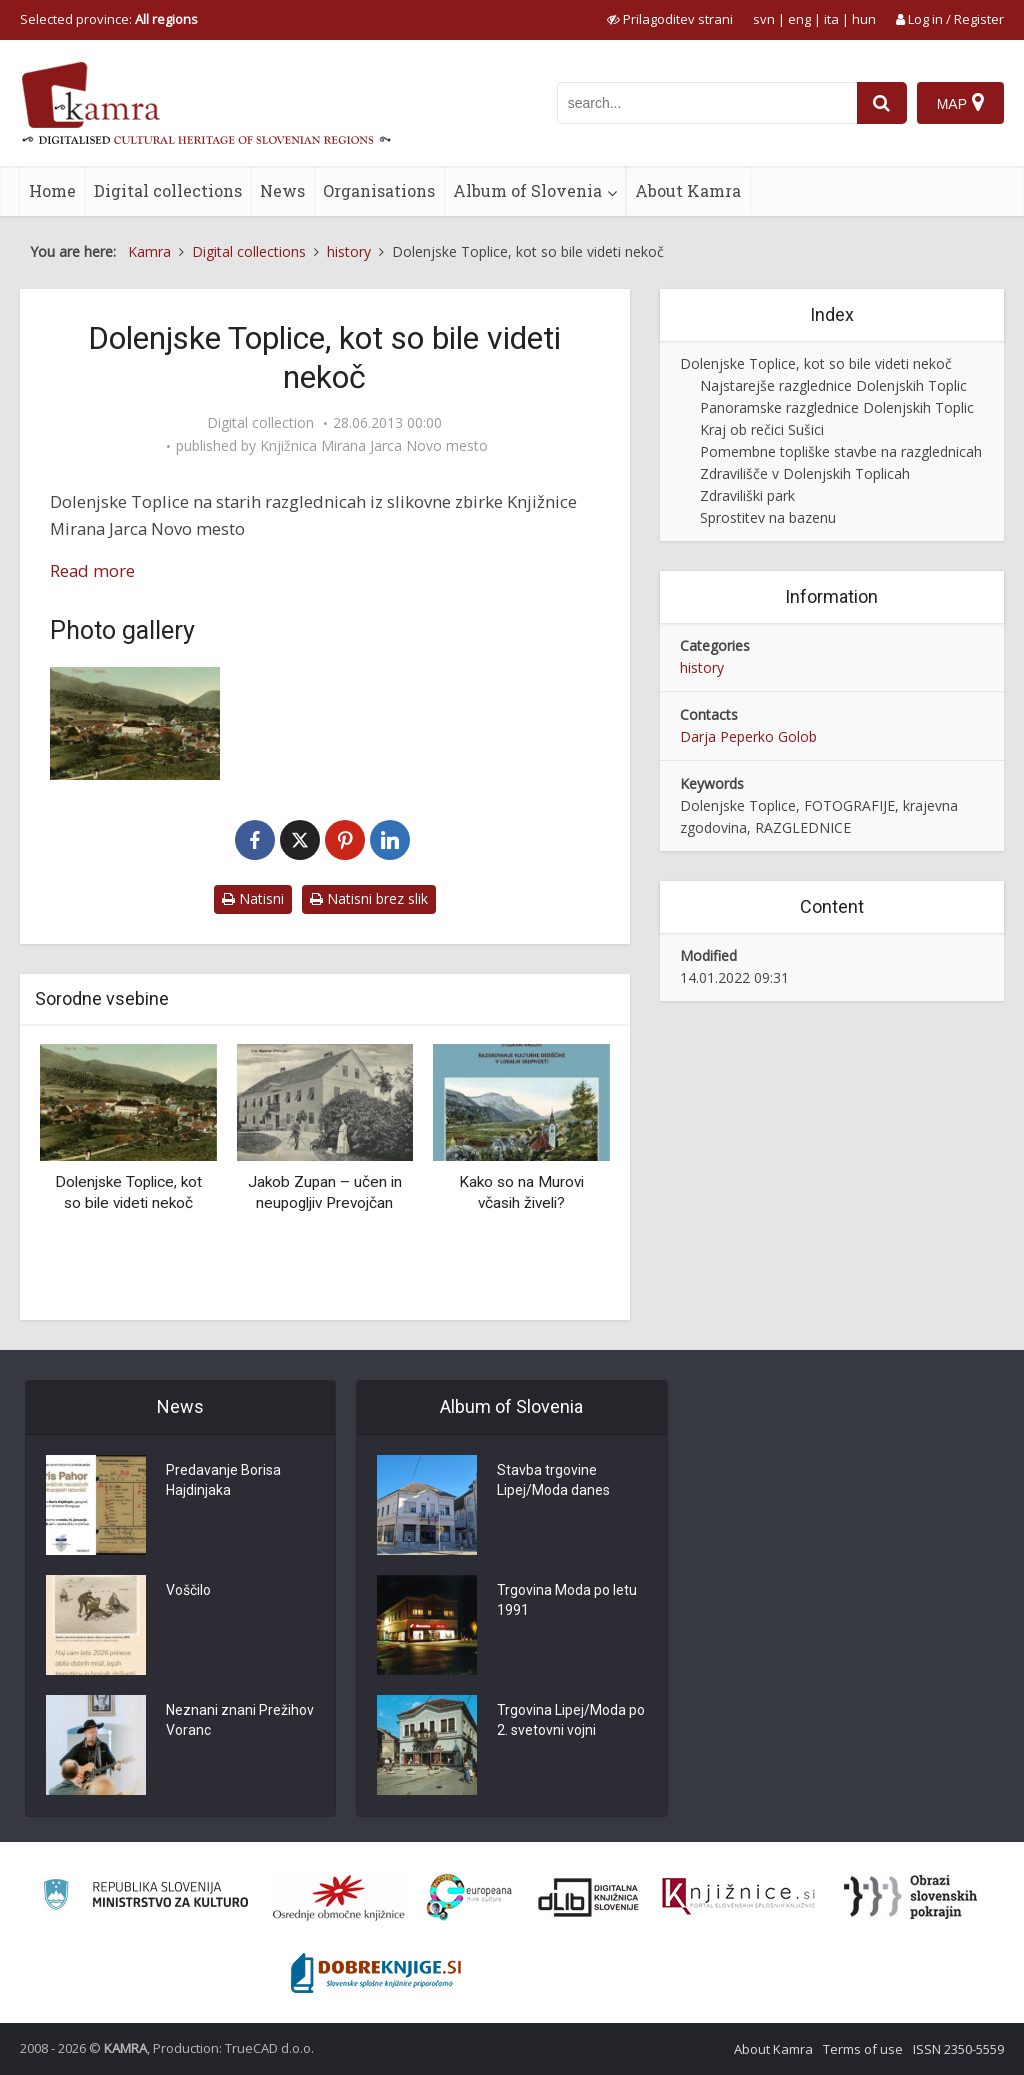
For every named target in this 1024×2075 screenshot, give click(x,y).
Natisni (253, 898)
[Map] (960, 103)
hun (864, 19)
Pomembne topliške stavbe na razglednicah (841, 451)
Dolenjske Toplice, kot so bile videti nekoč (816, 363)
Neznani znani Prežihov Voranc (240, 1720)
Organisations (379, 190)
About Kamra (688, 190)
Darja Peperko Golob (748, 736)
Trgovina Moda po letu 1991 (567, 1600)
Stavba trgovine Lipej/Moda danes (553, 1480)
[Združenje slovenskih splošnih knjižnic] (738, 1897)
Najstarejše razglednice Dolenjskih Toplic (833, 385)
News (282, 190)
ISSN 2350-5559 (958, 2049)
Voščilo (188, 1590)
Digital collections (168, 190)
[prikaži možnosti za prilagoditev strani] (670, 19)
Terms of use (863, 2049)
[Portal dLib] (589, 1897)
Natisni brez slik (369, 898)
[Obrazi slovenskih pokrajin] (910, 1897)
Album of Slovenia (527, 190)
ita (831, 19)
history (702, 667)
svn (764, 19)
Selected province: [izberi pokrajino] (109, 19)
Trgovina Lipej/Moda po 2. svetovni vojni (571, 1720)
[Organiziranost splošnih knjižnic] (339, 1897)
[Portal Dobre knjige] (376, 1973)
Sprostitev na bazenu (768, 517)
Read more (92, 570)
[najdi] (882, 103)
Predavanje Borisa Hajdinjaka (223, 1480)
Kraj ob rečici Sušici (762, 429)
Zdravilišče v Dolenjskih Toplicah (805, 473)
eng (799, 19)
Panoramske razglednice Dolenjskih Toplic (837, 407)
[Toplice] (135, 723)
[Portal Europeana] (469, 1897)
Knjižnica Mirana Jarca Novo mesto (374, 446)
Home (52, 190)
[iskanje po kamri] (707, 103)
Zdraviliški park (747, 495)
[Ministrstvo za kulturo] (145, 1897)
